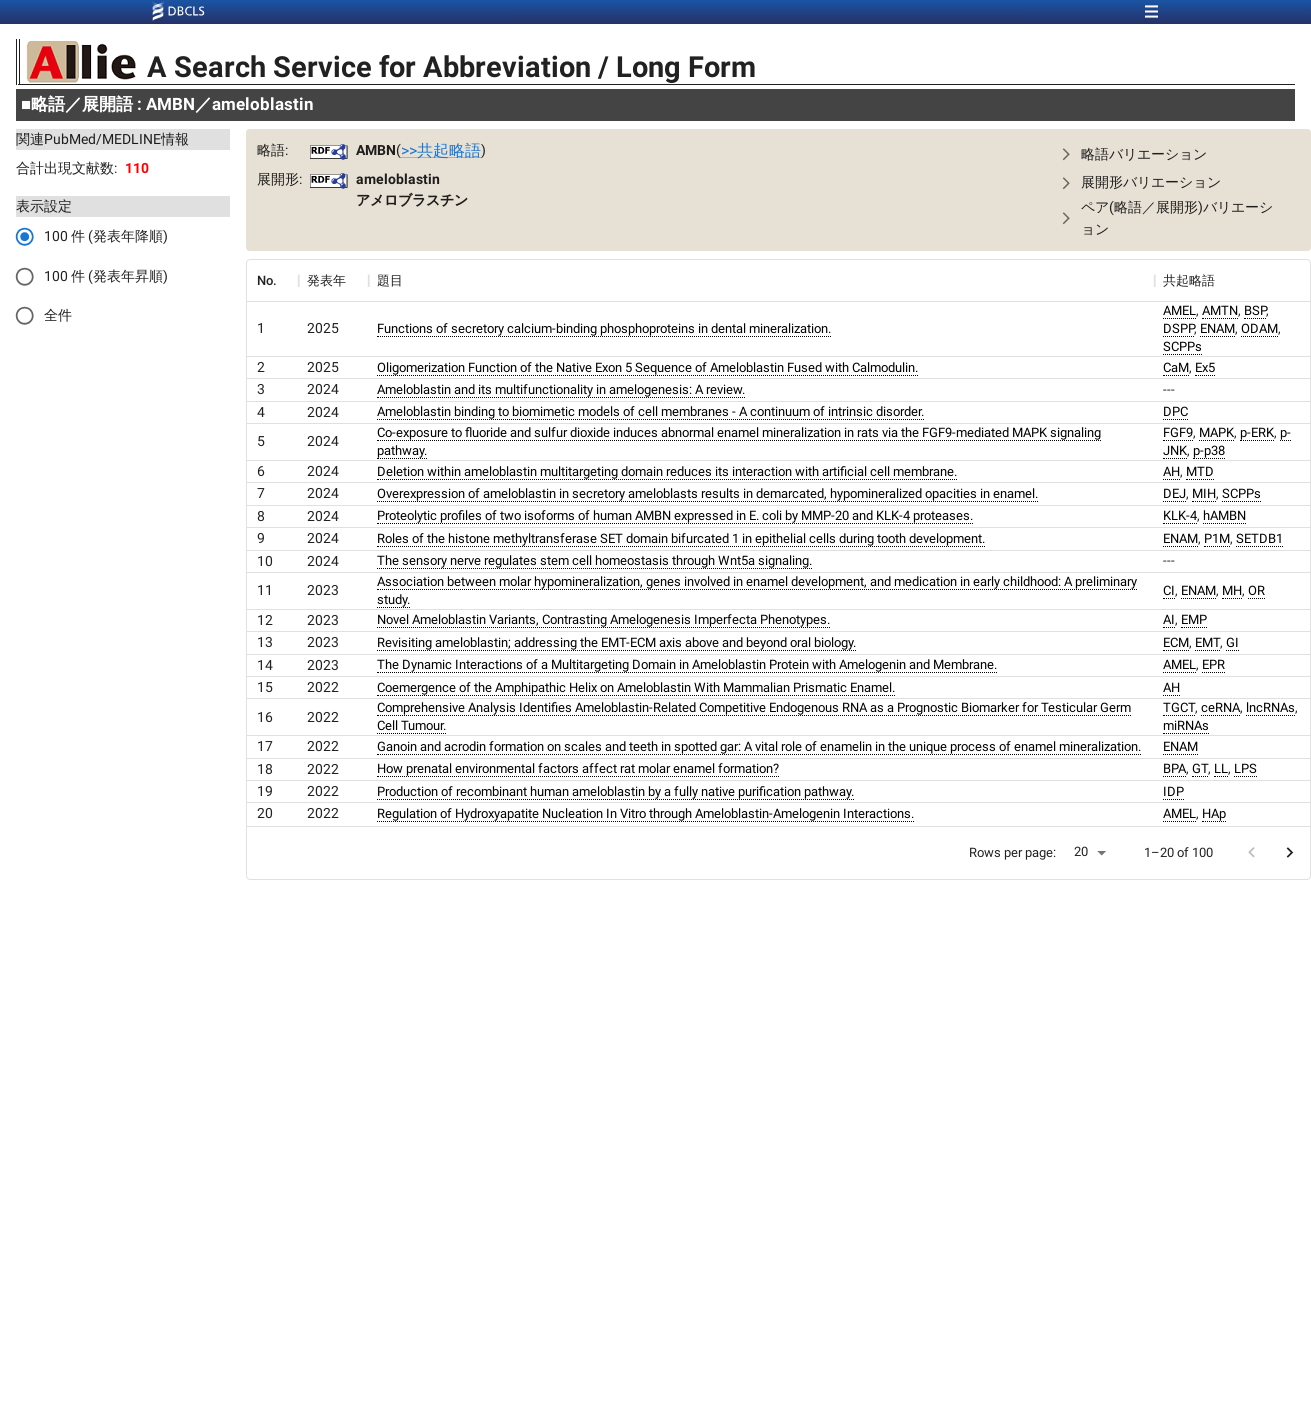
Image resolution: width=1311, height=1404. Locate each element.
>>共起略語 (441, 150)
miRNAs (1186, 725)
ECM (1176, 642)
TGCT (1179, 707)
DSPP (1178, 328)
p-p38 (1209, 450)
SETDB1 (1259, 538)
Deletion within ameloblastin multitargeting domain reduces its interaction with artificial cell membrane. (667, 471)
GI (1232, 642)
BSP (1255, 310)
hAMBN (1224, 515)
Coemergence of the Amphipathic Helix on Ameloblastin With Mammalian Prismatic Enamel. (636, 687)
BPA (1174, 768)
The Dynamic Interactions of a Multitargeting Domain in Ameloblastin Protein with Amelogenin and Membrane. (687, 664)
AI (1169, 619)
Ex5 (1205, 367)
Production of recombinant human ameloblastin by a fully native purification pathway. (615, 791)
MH (1232, 590)
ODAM (1259, 328)
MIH (1204, 493)
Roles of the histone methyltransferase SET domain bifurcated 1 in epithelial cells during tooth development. (681, 538)
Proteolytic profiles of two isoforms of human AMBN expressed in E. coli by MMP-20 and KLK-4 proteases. (675, 515)
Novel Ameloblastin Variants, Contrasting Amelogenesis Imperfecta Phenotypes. (603, 619)
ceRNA (1220, 707)
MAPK (1216, 432)
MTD (1200, 471)
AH (1171, 471)
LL (1221, 768)
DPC (1175, 411)
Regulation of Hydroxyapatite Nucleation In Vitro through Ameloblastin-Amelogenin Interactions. (645, 813)
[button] (1171, 154)
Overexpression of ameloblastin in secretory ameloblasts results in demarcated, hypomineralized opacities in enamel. (707, 493)
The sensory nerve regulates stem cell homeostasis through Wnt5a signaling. (594, 560)
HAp (1214, 813)
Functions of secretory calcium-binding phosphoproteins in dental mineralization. (604, 328)
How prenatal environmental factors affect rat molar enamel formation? (578, 768)
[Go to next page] (1289, 852)
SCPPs (1182, 346)
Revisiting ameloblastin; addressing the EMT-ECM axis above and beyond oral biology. (616, 642)
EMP (1194, 619)
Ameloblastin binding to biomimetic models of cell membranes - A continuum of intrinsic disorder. (650, 411)
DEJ (1174, 493)
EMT (1207, 642)
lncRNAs (1270, 707)
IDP (1173, 791)
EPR (1213, 664)
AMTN (1220, 310)
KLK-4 (1180, 515)
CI (1169, 590)
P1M (1217, 538)
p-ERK (1257, 432)
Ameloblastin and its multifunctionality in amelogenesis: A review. (561, 389)
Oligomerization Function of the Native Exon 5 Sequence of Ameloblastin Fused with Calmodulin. (647, 367)
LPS (1245, 768)
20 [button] (1081, 851)
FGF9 (1178, 432)
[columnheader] (272, 281)
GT (1200, 768)
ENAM (1217, 328)
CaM (1176, 367)
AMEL (1179, 310)
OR (1256, 590)
